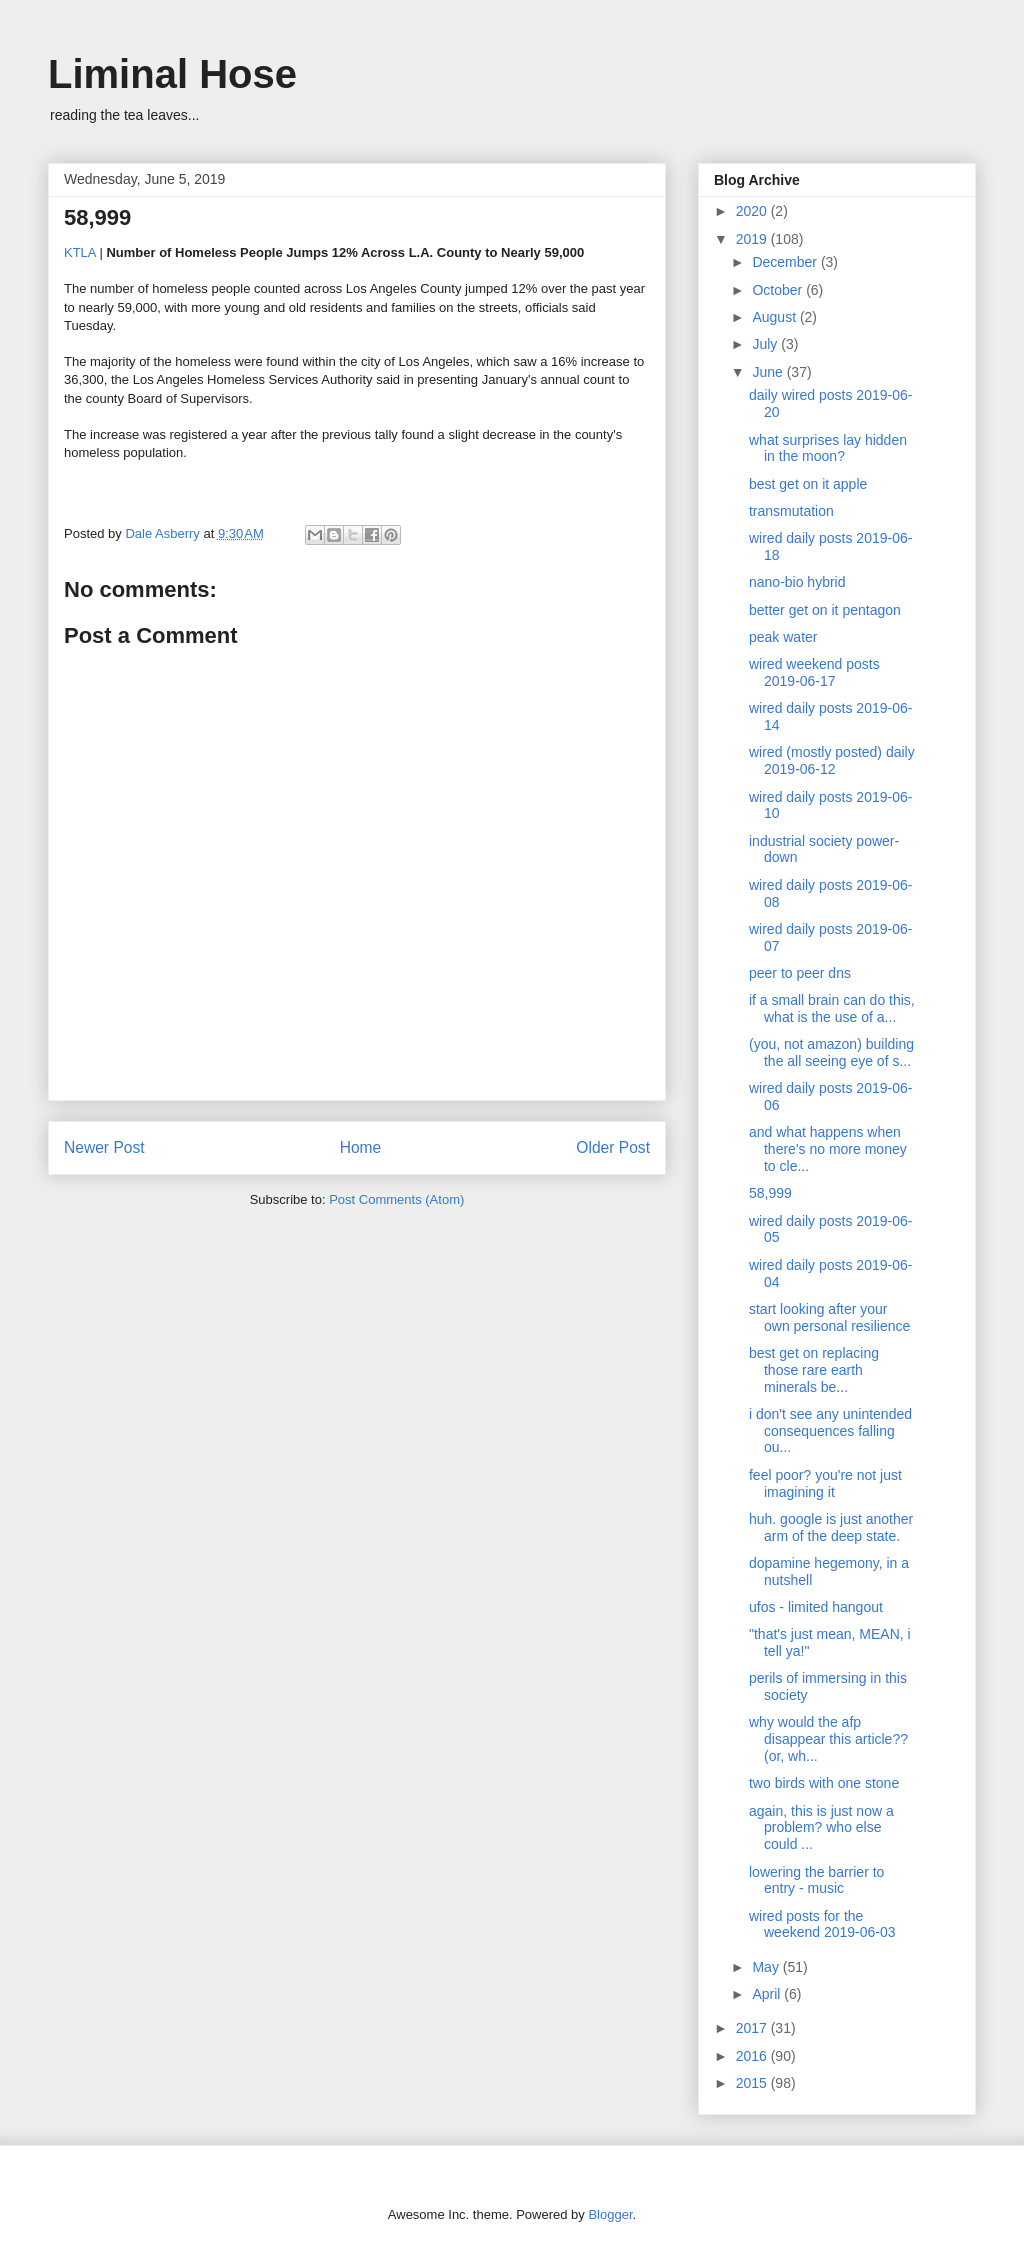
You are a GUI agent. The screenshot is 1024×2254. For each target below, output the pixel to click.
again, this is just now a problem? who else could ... (821, 1828)
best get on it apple (808, 484)
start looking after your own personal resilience (829, 1317)
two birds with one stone (824, 1783)
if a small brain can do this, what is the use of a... (832, 1008)
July (766, 344)
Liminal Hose (172, 74)
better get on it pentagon (825, 610)
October (779, 290)
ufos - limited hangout (816, 1607)
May (767, 1967)
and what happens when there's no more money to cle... (828, 1149)
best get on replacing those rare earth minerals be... (814, 1370)
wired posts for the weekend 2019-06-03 (822, 1924)
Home (361, 1147)
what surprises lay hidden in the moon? (828, 448)
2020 (753, 211)
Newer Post (104, 1147)
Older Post (613, 1147)
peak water (783, 637)
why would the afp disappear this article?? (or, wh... (828, 1739)
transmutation (791, 511)
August (775, 317)
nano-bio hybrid (797, 582)
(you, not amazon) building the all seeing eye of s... (831, 1052)
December (786, 262)
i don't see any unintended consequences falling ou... (830, 1431)
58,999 (770, 1193)
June (769, 372)
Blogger (610, 2214)
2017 (753, 2028)
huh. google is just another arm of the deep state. (831, 1527)
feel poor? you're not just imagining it (825, 1483)
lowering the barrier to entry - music (816, 1880)
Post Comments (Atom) (396, 1199)
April (768, 1994)
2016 (753, 2056)
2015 (753, 2083)
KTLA (80, 252)
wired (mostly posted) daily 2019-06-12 (832, 760)
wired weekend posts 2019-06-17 (814, 672)
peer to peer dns (800, 973)
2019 (753, 239)
